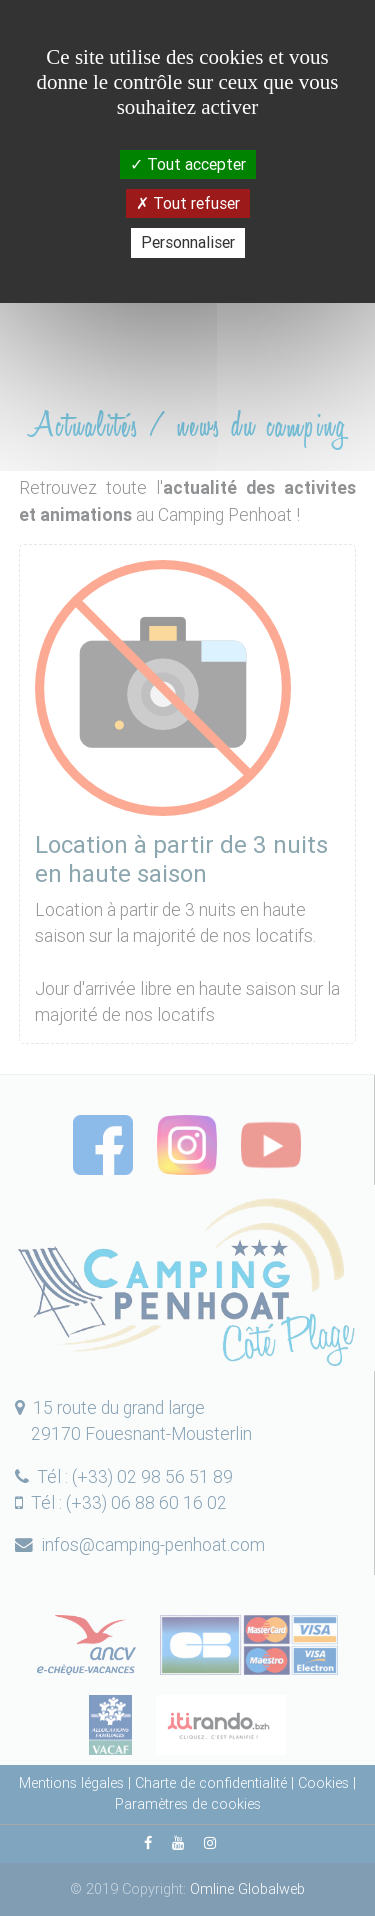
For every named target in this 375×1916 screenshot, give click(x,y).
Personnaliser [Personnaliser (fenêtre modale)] (188, 242)
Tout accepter (188, 164)
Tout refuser (188, 203)
